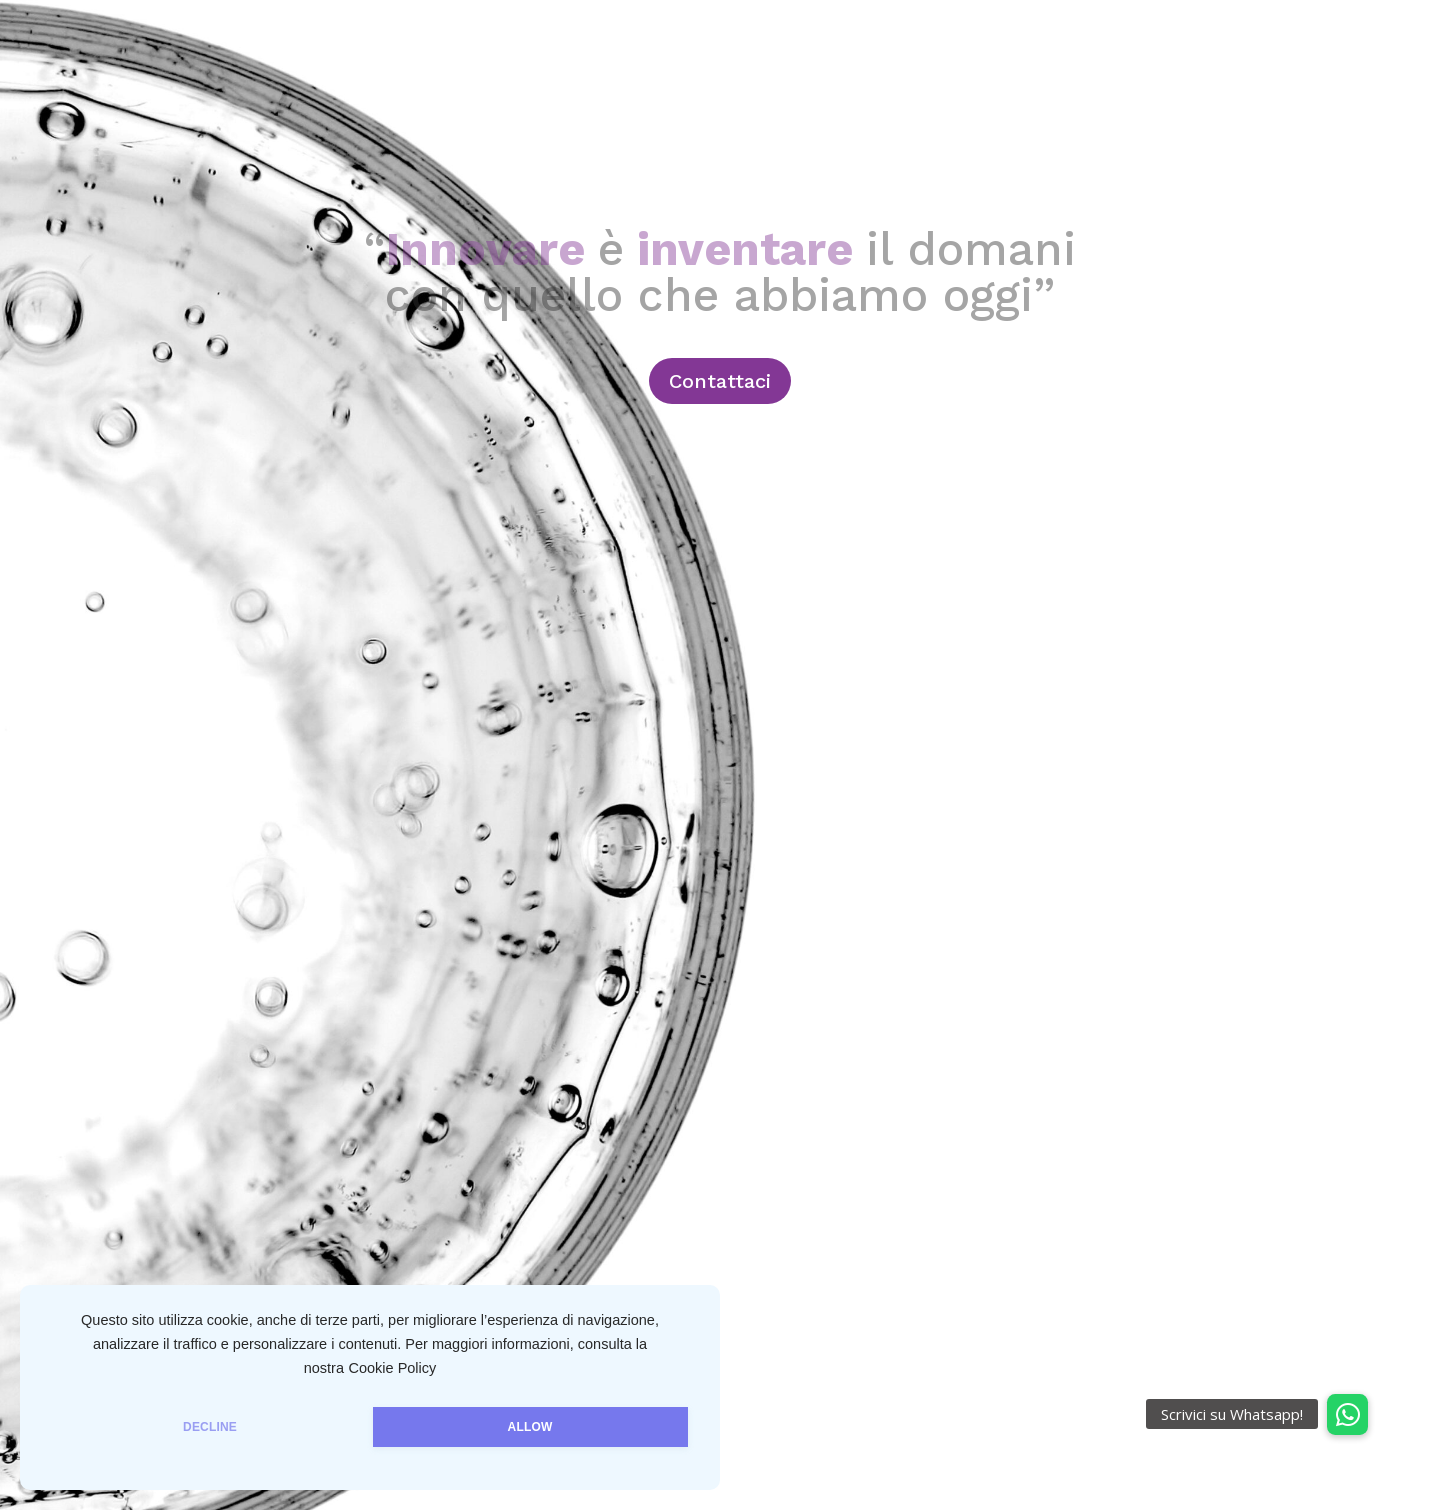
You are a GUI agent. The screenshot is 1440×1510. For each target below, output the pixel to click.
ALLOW (530, 1427)
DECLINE (210, 1427)
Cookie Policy (392, 1368)
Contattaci (720, 381)
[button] (1347, 1414)
